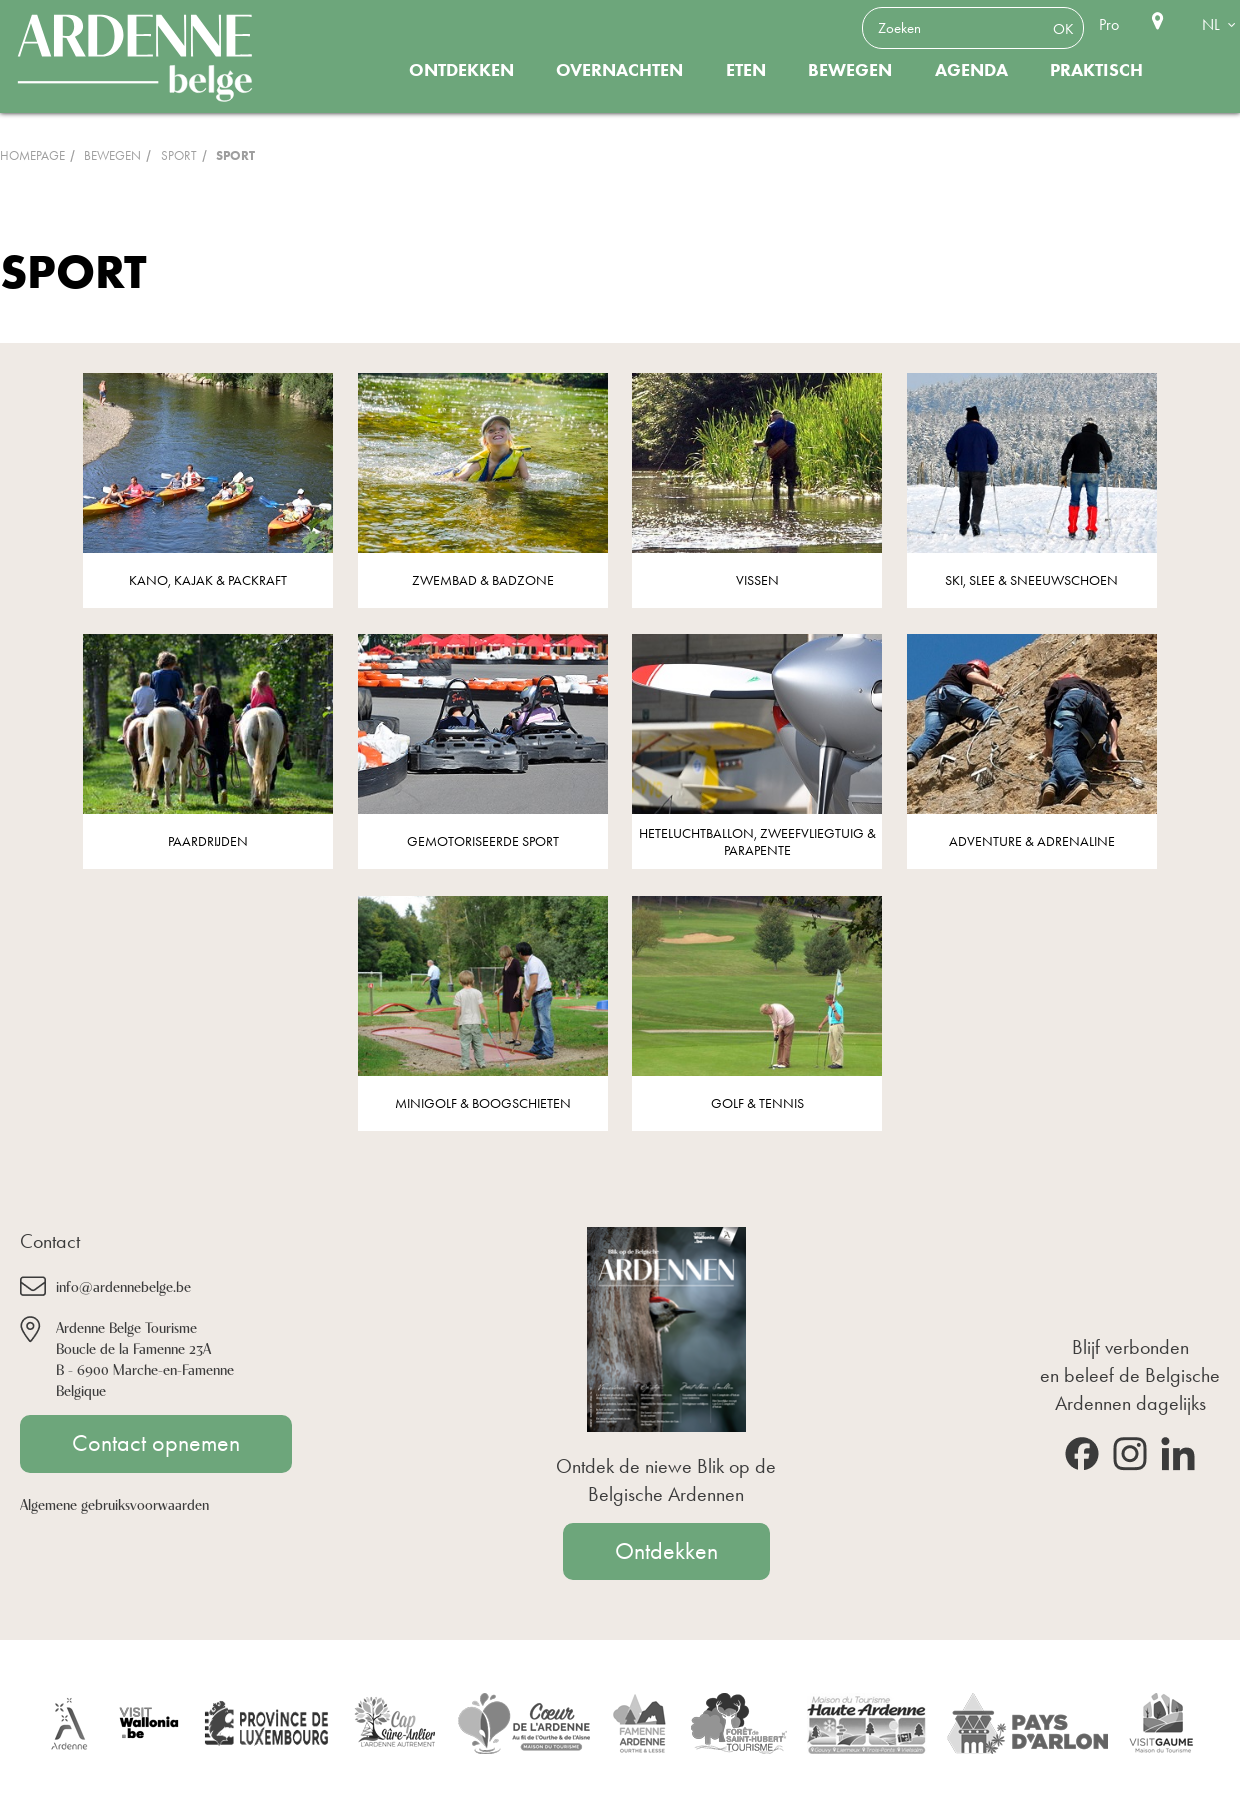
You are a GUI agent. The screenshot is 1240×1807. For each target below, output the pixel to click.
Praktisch (1096, 70)
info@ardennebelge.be (123, 1285)
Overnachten (619, 70)
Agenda (971, 70)
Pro (1109, 24)
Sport (179, 155)
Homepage (32, 155)
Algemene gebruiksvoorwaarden (114, 1503)
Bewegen (850, 70)
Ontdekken (461, 70)
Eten (746, 70)
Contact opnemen (156, 1443)
